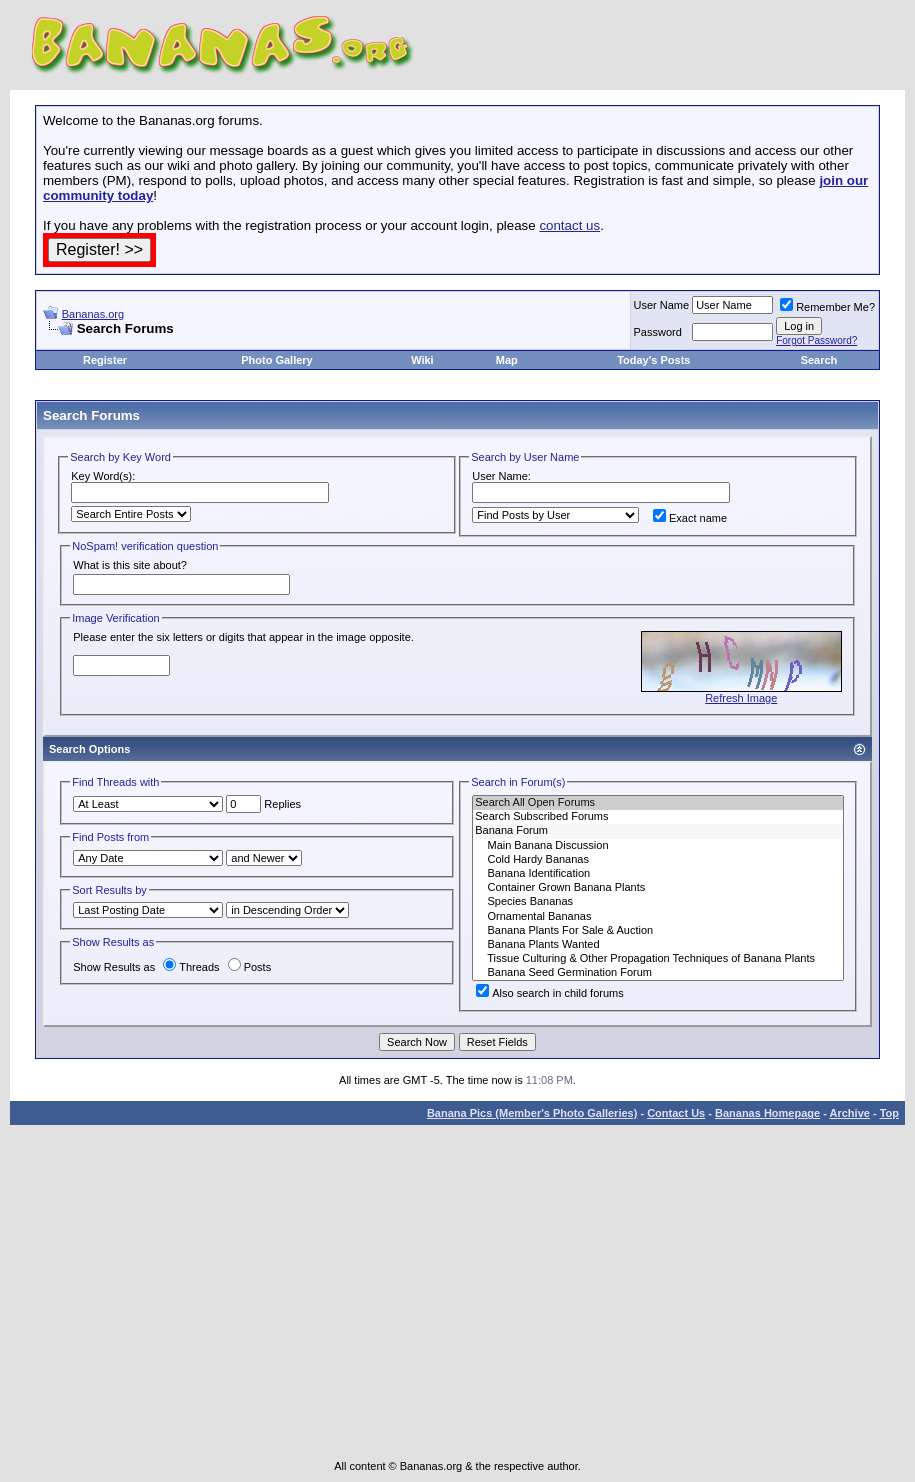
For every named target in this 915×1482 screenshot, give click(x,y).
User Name (662, 305)
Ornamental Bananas (658, 917)
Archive (850, 1113)
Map (507, 360)
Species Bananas (658, 902)
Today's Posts (653, 360)
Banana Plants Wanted (658, 945)
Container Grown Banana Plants (658, 888)
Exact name (690, 518)
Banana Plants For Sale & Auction (658, 931)
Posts (250, 967)
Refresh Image (741, 698)
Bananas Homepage (767, 1113)
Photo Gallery (277, 360)
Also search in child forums (549, 993)
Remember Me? (827, 307)
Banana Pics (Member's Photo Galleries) (532, 1113)
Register (105, 360)
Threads (191, 967)
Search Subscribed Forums (658, 817)
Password (658, 332)
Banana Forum (658, 831)
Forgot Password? (816, 340)
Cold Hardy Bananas (658, 860)
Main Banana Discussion (658, 846)
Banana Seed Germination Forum (658, 973)
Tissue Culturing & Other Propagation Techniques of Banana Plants (658, 959)
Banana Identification (658, 874)
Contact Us (676, 1113)
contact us (569, 225)
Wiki (422, 360)
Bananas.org (93, 314)
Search (819, 360)
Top (889, 1113)
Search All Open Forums (658, 803)
